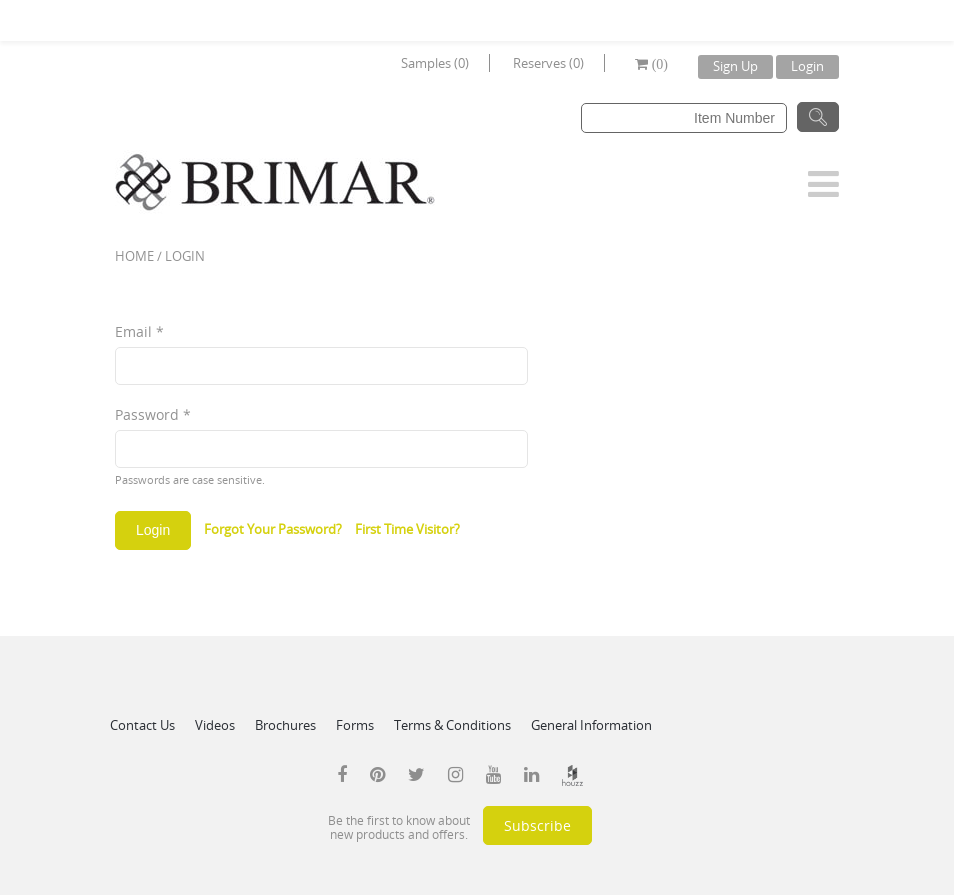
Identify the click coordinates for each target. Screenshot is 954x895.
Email (139, 331)
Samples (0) (435, 63)
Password (153, 414)
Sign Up (735, 66)
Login (807, 66)
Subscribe (537, 825)
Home (134, 256)
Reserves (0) (548, 63)
